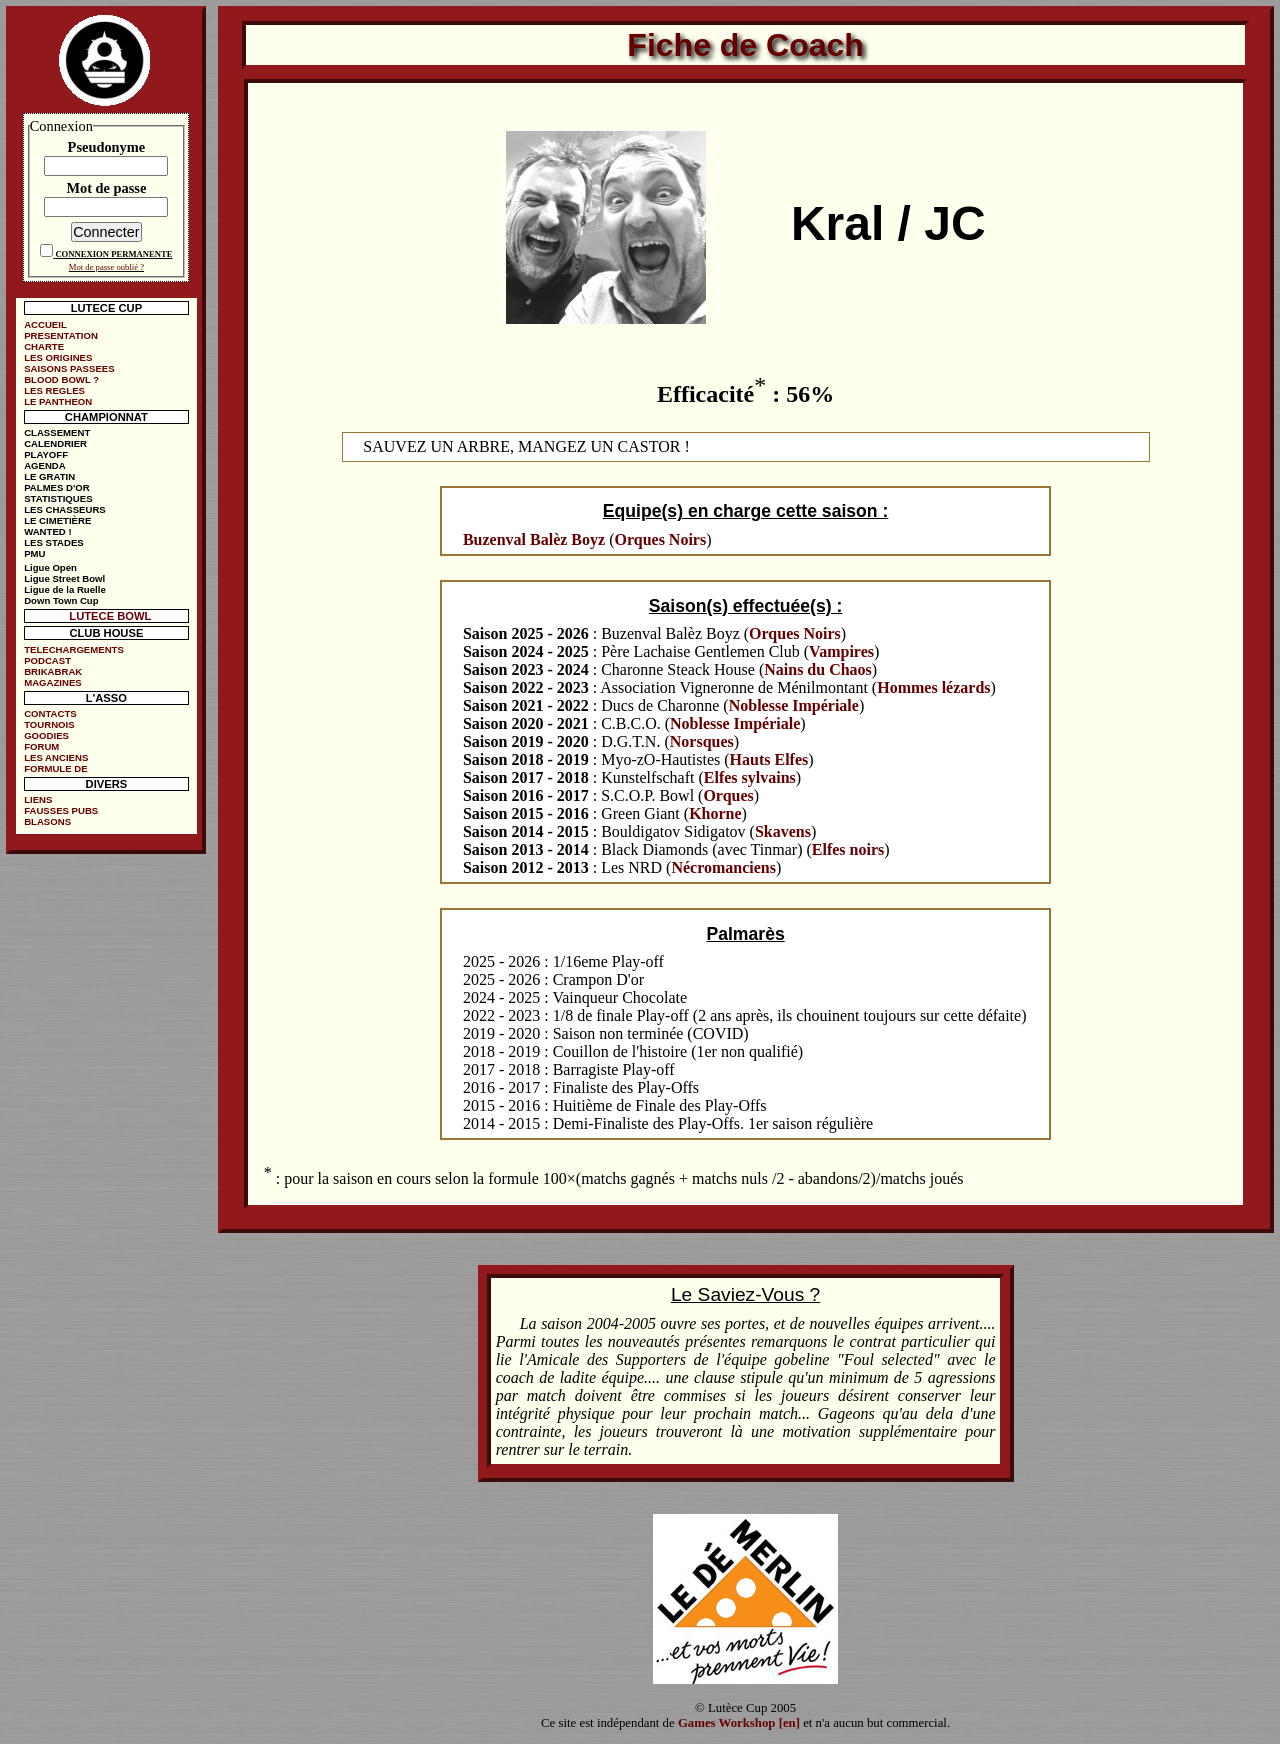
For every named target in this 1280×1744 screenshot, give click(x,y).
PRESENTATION (61, 335)
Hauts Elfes (769, 759)
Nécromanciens (723, 867)
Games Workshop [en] (739, 1723)
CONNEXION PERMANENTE (113, 254)
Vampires (841, 651)
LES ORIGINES (58, 357)
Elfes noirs (848, 849)
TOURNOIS (49, 724)
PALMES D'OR (57, 487)
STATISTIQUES (58, 498)
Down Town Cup (61, 600)
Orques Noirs (660, 539)
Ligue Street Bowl (64, 578)
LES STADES (54, 542)
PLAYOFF (46, 454)
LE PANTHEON (58, 401)
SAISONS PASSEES (69, 368)
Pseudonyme (107, 147)
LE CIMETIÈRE (57, 520)
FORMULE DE (55, 768)
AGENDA (45, 465)
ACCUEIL (45, 324)
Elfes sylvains (750, 777)
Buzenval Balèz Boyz (534, 539)
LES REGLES (54, 390)
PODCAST (47, 660)
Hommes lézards (933, 687)
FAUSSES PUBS (61, 810)
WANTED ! (47, 531)
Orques (728, 795)
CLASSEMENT (57, 432)
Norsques (702, 741)
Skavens (783, 831)
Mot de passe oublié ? (106, 267)
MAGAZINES (53, 682)
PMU (34, 553)
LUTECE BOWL (110, 616)
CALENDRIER (55, 443)
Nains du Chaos (818, 669)
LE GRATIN (49, 476)
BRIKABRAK (53, 671)
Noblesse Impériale (794, 705)
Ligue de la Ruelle (65, 589)
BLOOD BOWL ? (61, 379)
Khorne (715, 813)
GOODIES (46, 735)
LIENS (38, 799)
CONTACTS (50, 713)
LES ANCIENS (56, 757)
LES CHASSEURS (65, 509)
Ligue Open (50, 567)
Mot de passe (106, 188)
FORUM (41, 746)
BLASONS (47, 821)
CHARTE (44, 346)
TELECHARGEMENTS (74, 649)
